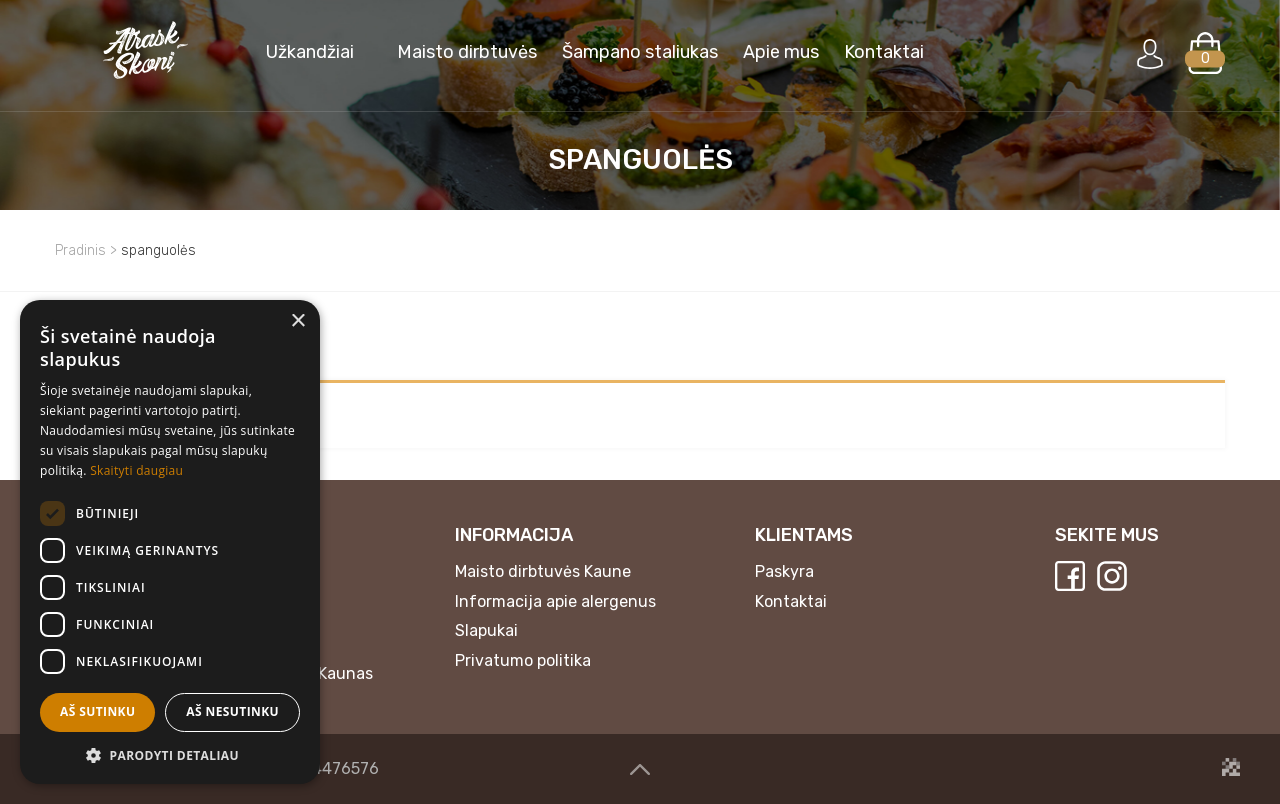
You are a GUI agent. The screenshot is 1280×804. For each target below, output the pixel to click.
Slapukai (486, 630)
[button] (170, 754)
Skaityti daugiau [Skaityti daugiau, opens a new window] (136, 470)
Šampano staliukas (640, 52)
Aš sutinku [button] (97, 711)
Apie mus (781, 52)
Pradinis (80, 250)
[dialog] (170, 542)
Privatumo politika (523, 660)
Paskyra (784, 571)
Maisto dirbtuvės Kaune (543, 571)
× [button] (297, 321)
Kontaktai (884, 52)
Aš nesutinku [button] (232, 711)
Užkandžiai (310, 52)
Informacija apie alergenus (555, 601)
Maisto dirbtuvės (467, 52)
